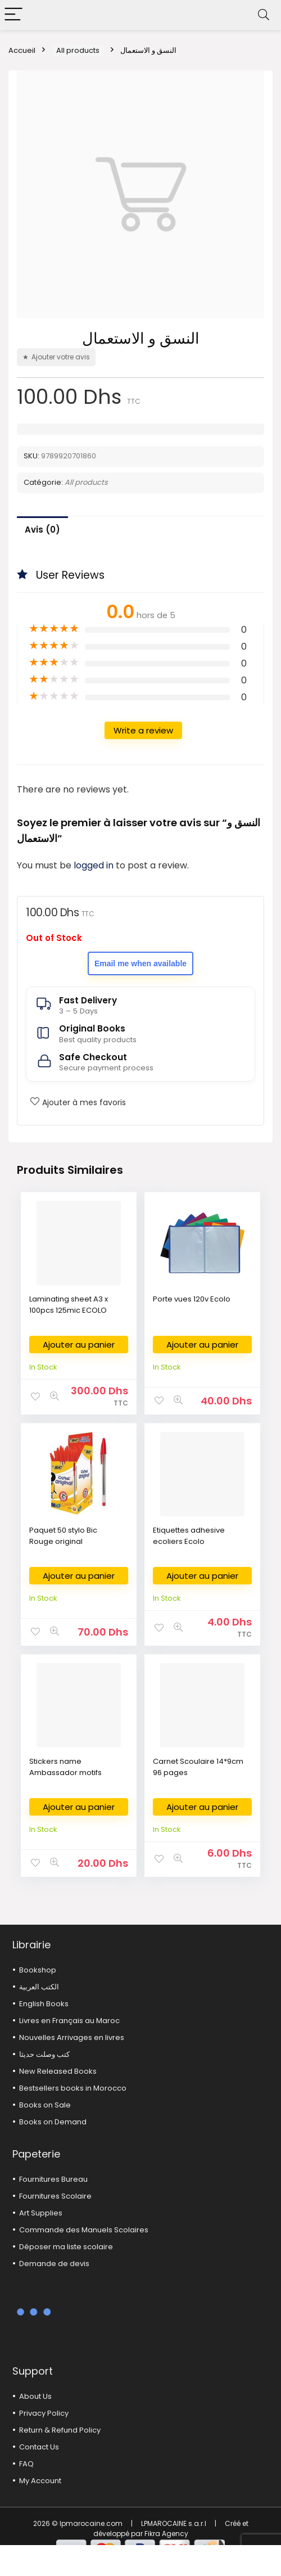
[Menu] (13, 15)
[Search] (263, 15)
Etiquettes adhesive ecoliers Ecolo (189, 1536)
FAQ (26, 2463)
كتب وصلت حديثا (44, 2054)
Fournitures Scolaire (55, 2196)
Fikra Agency (166, 2533)
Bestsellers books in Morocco (72, 2088)
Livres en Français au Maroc (69, 2020)
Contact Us (39, 2447)
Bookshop (37, 1970)
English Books (44, 2003)
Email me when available (140, 963)
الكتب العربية (39, 1986)
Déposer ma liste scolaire (66, 2246)
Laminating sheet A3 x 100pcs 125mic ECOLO (68, 1305)
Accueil (21, 50)
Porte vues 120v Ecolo (191, 1299)
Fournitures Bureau (53, 2179)
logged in (95, 865)
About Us (35, 2396)
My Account (40, 2480)
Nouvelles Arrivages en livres (71, 2037)
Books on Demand (53, 2121)
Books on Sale (45, 2105)
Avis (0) (42, 529)
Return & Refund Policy (60, 2430)
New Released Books (58, 2071)
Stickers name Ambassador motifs (65, 1767)
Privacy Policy (44, 2413)
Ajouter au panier (79, 1344)
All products (77, 50)
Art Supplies (40, 2213)
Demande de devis (54, 2263)
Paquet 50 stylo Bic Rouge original (63, 1536)
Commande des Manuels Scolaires (83, 2229)
